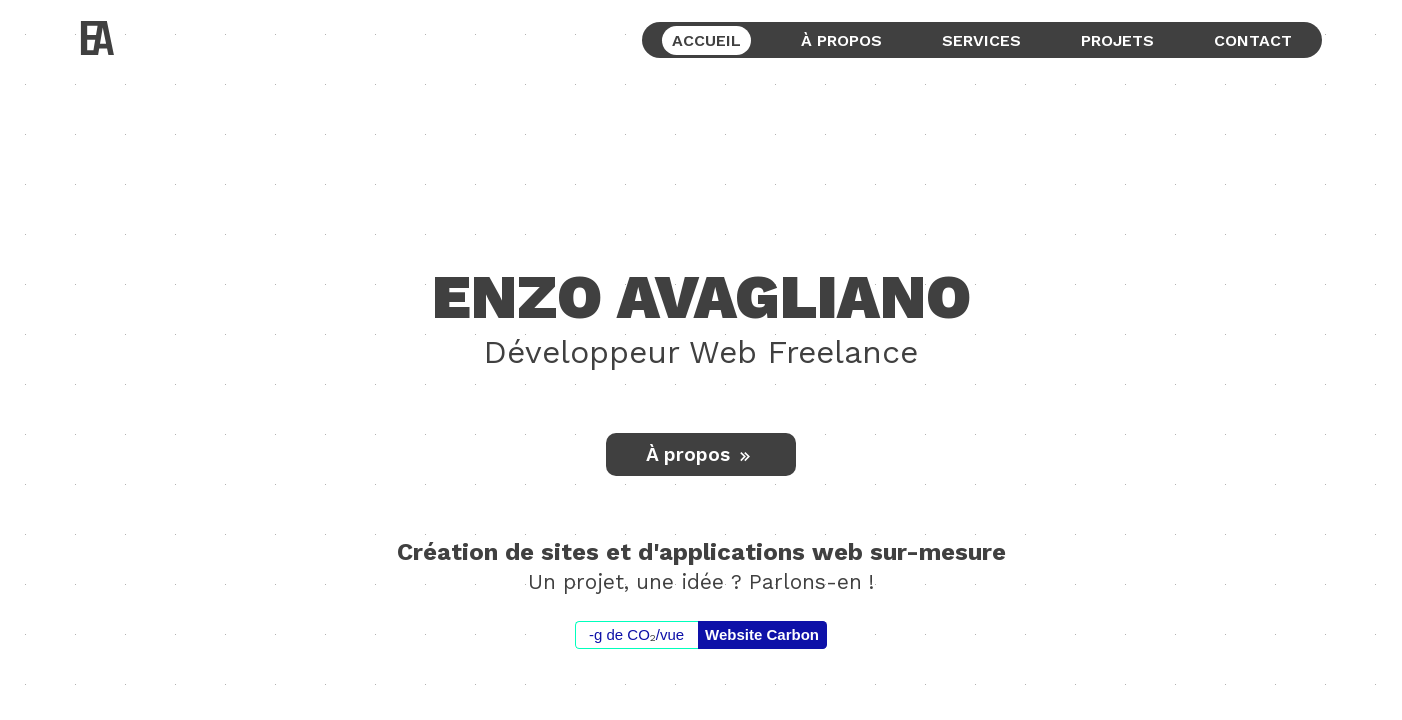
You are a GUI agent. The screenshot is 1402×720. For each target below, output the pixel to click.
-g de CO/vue (636, 635)
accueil (706, 40)
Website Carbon (762, 634)
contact (1253, 40)
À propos (700, 454)
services (981, 40)
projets (1117, 40)
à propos (841, 40)
